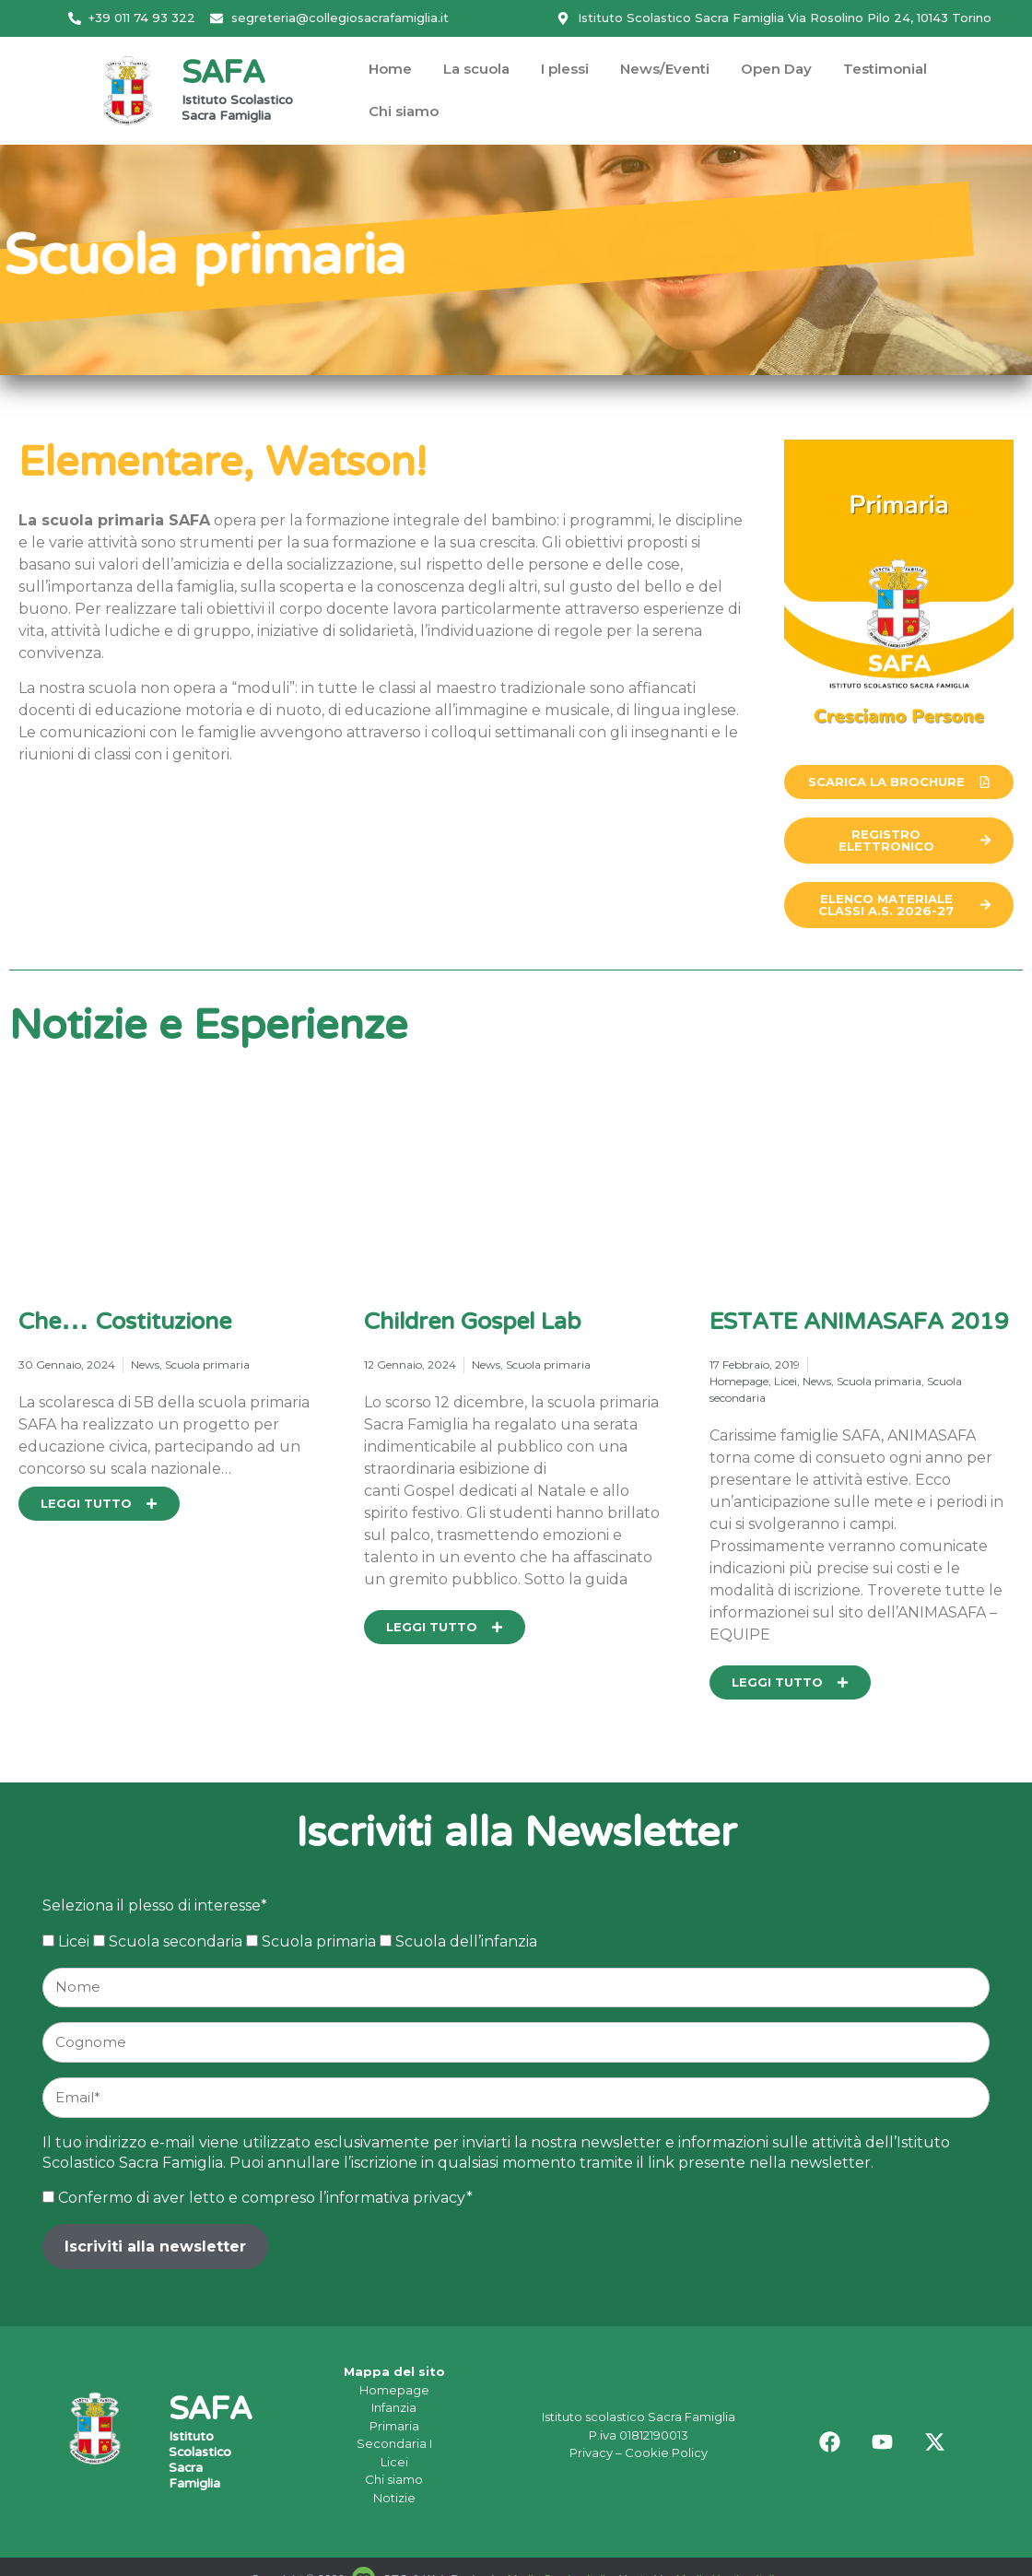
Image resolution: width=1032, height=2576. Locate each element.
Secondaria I (394, 2443)
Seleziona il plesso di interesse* (154, 1906)
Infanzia (393, 2407)
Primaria (394, 2425)
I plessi (565, 68)
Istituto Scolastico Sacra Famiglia (237, 109)
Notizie (394, 2497)
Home (390, 68)
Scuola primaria (207, 1364)
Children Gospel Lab (472, 1323)
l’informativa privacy (392, 2197)
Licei (785, 1381)
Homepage (739, 1381)
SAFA (223, 75)
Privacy (591, 2452)
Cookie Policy (666, 2452)
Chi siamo (404, 111)
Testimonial (885, 68)
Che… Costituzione (124, 1323)
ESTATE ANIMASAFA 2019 (859, 1323)
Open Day (776, 68)
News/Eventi (665, 68)
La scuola (476, 68)
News (145, 1364)
